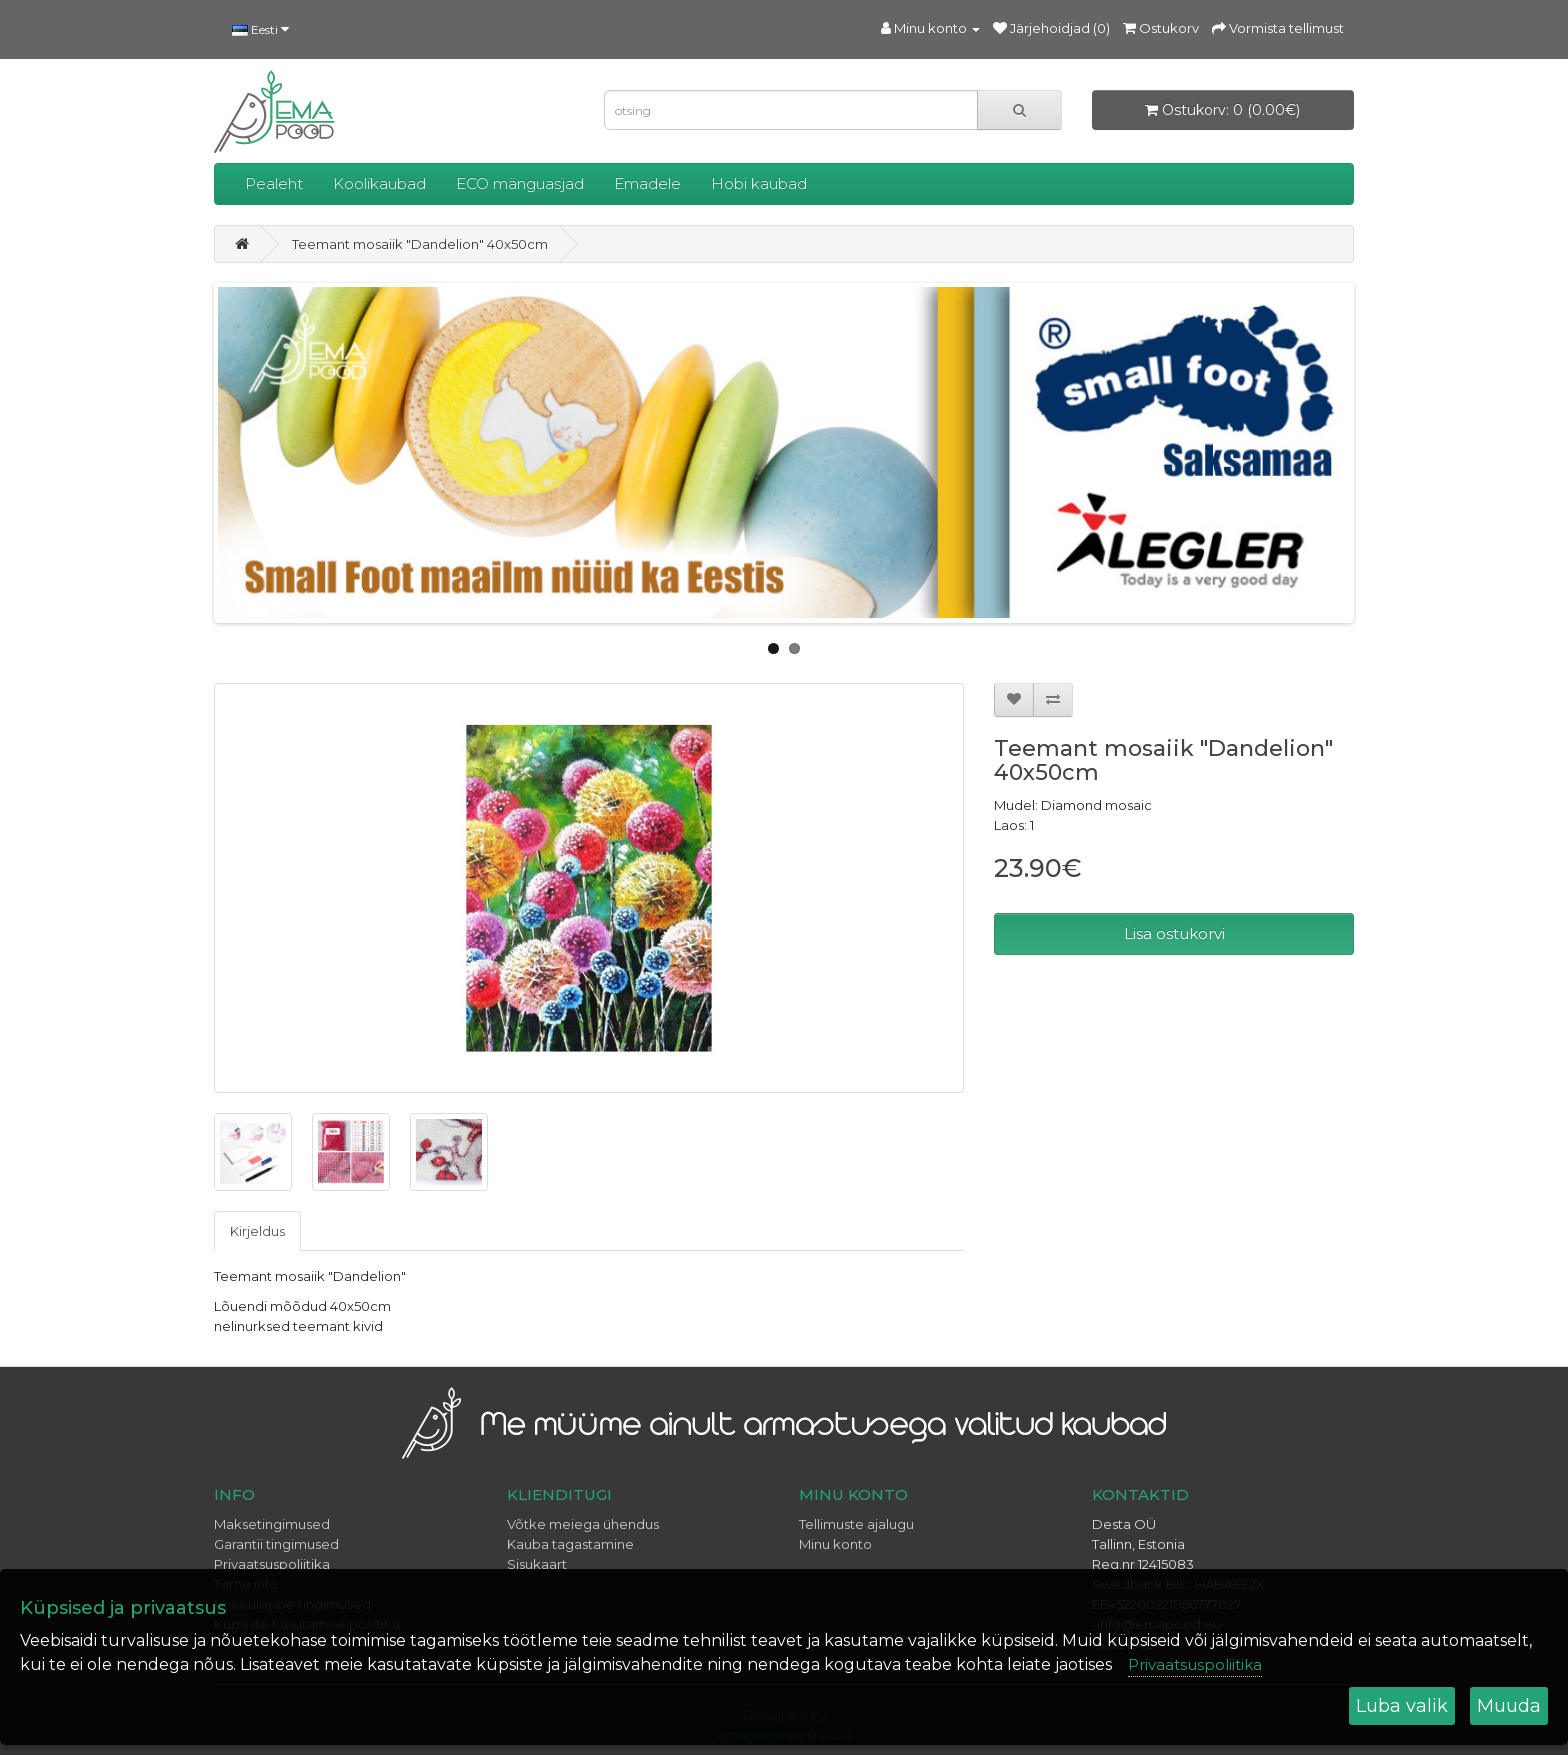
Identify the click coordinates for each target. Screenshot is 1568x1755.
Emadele (647, 183)
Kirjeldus (257, 1231)
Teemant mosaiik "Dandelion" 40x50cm (420, 244)
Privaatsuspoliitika (1195, 1664)
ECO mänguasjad (520, 183)
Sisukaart (537, 1564)
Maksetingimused (272, 1524)
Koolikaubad (379, 183)
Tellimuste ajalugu (856, 1524)
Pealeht (274, 183)
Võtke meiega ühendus (583, 1524)
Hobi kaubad (759, 183)
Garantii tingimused (276, 1544)
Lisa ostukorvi (1174, 933)
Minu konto (835, 1544)
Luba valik (1402, 1706)
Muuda (1509, 1706)
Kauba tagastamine (570, 1544)
